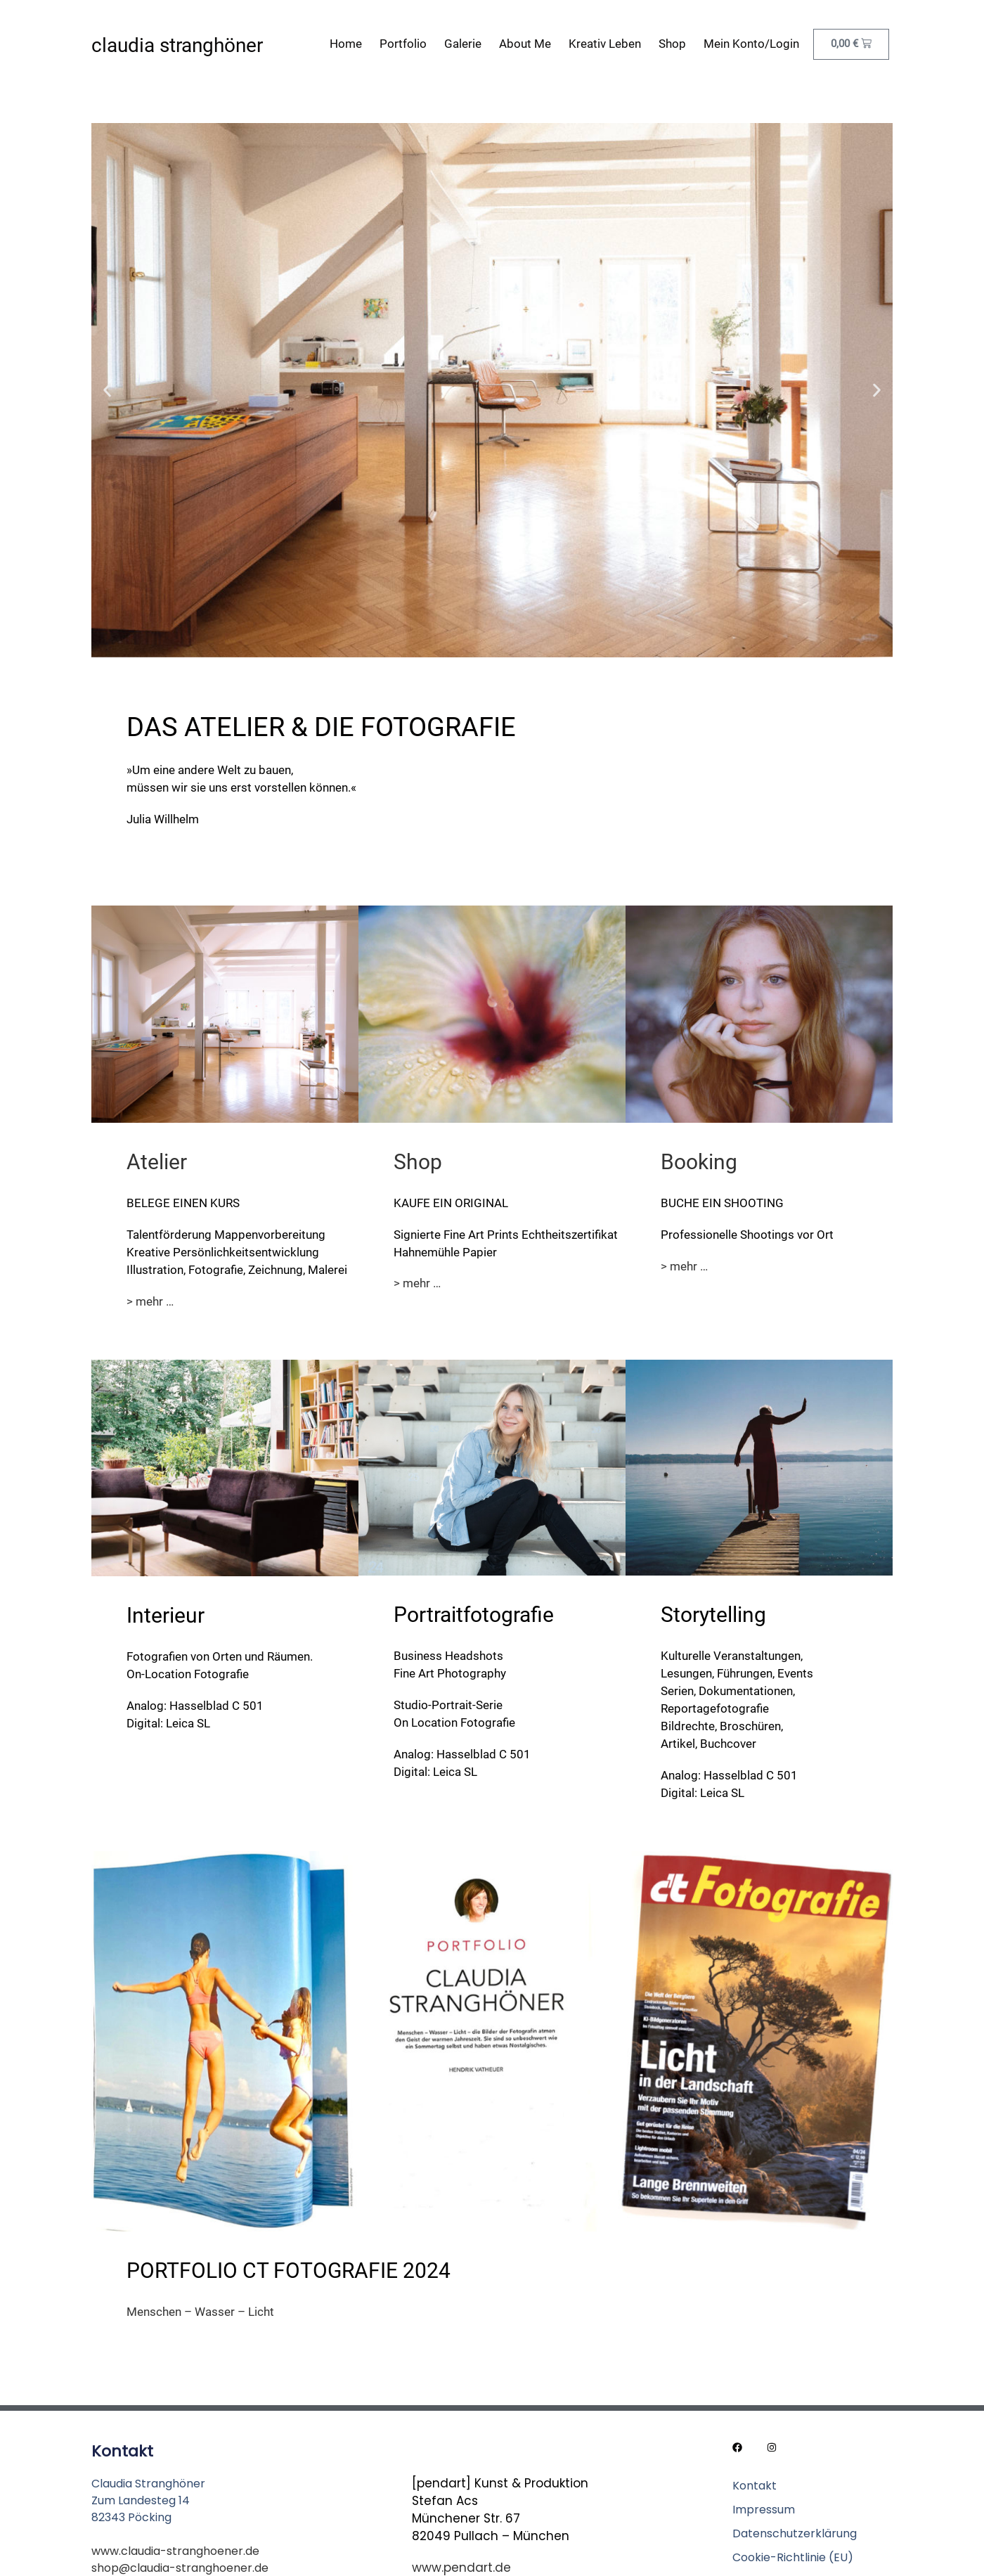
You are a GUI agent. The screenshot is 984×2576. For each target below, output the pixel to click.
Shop (672, 44)
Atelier (157, 1161)
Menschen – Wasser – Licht (200, 2312)
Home (346, 44)
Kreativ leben (605, 44)
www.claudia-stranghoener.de (175, 2551)
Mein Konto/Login (751, 44)
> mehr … (150, 1301)
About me (525, 44)
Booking (699, 1161)
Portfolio (403, 44)
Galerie (462, 44)
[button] (107, 390)
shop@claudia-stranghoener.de (179, 2568)
